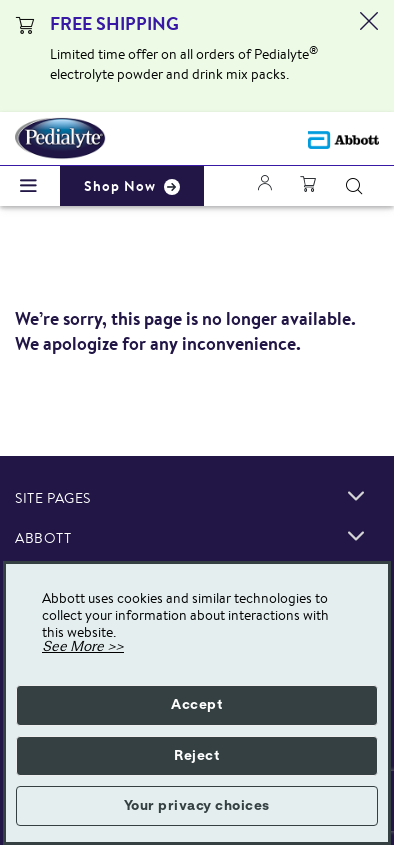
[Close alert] (369, 56)
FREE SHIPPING (114, 23)
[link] (356, 496)
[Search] (354, 186)
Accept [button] (196, 705)
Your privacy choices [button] (197, 806)
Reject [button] (196, 756)
